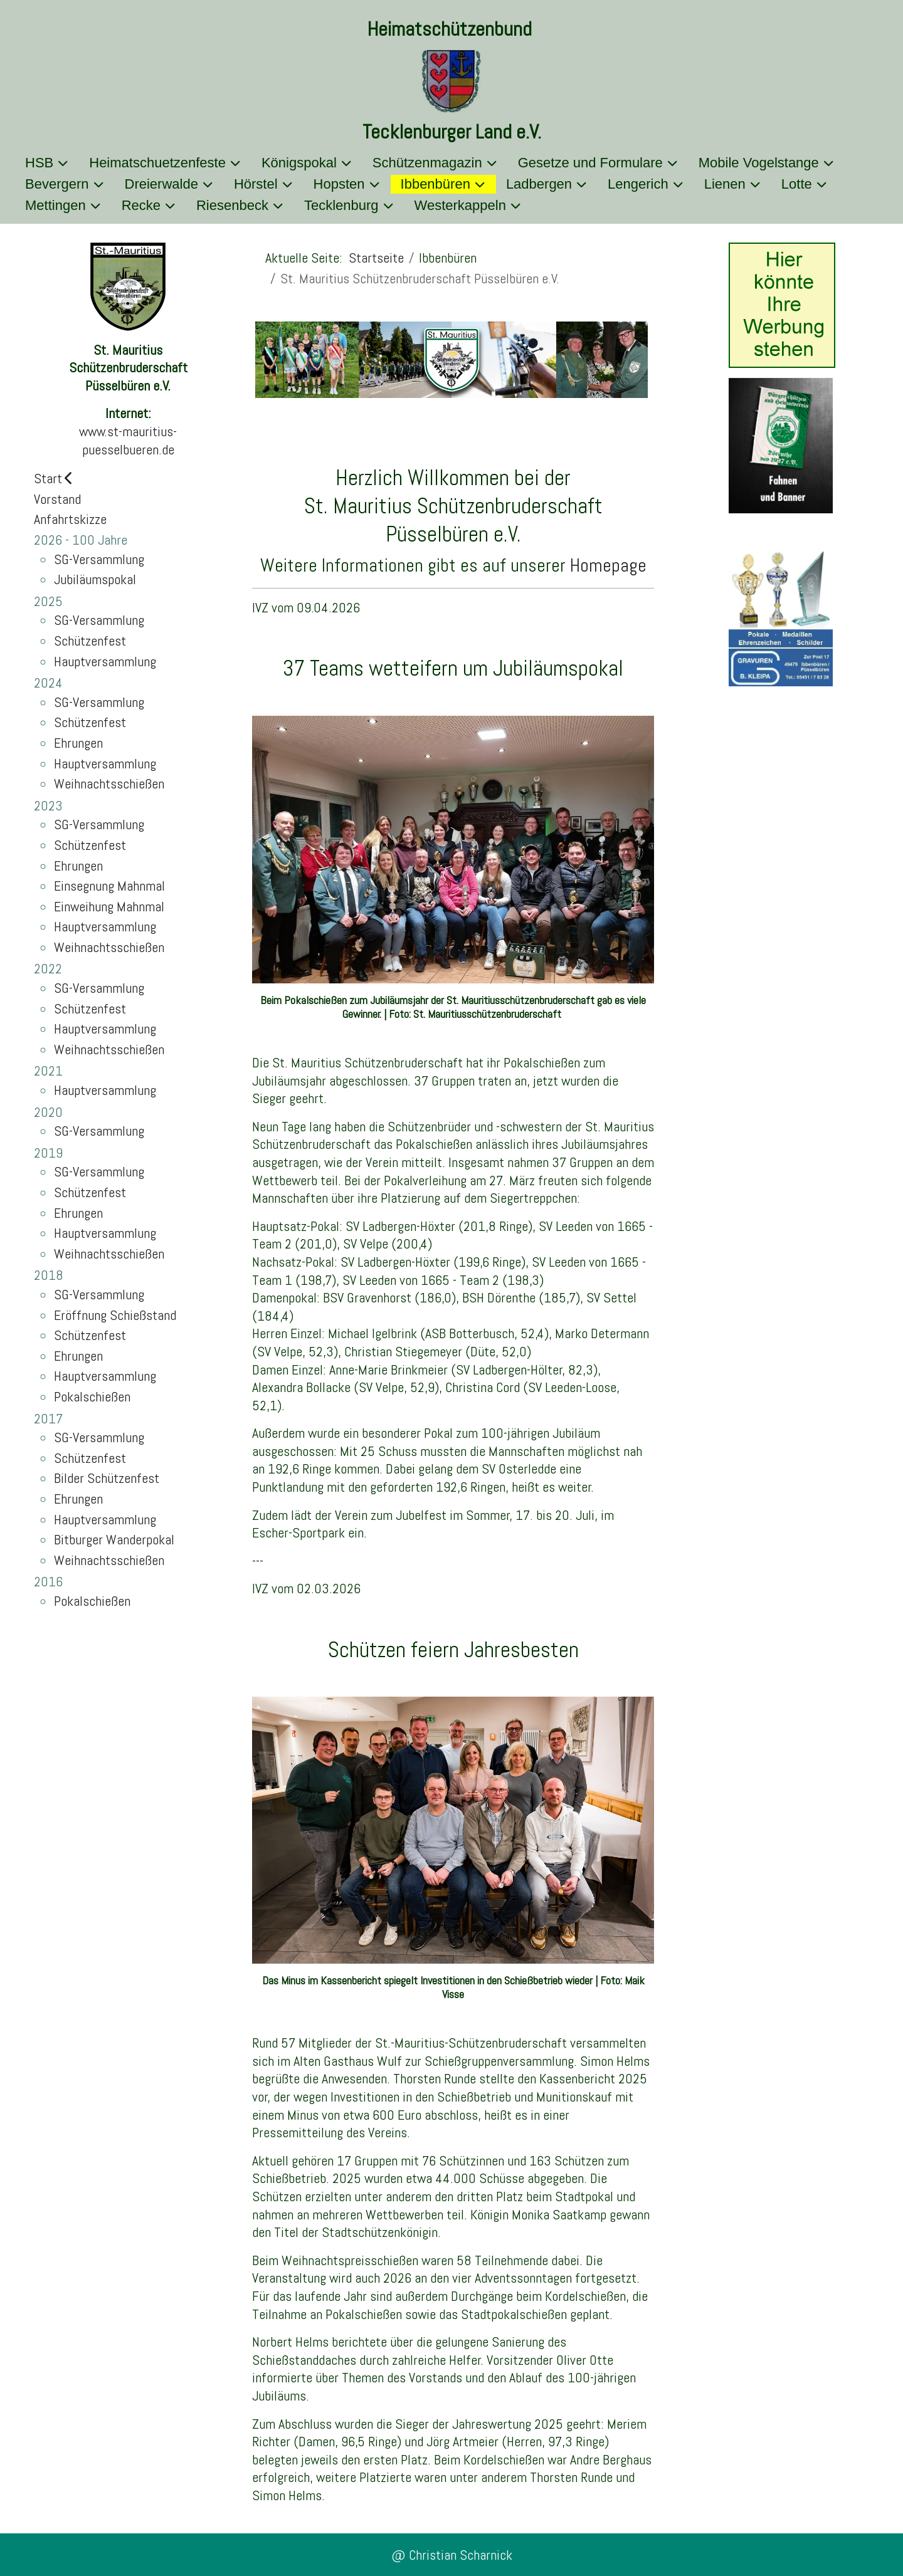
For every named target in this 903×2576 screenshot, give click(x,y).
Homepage (608, 565)
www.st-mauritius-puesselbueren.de (128, 440)
